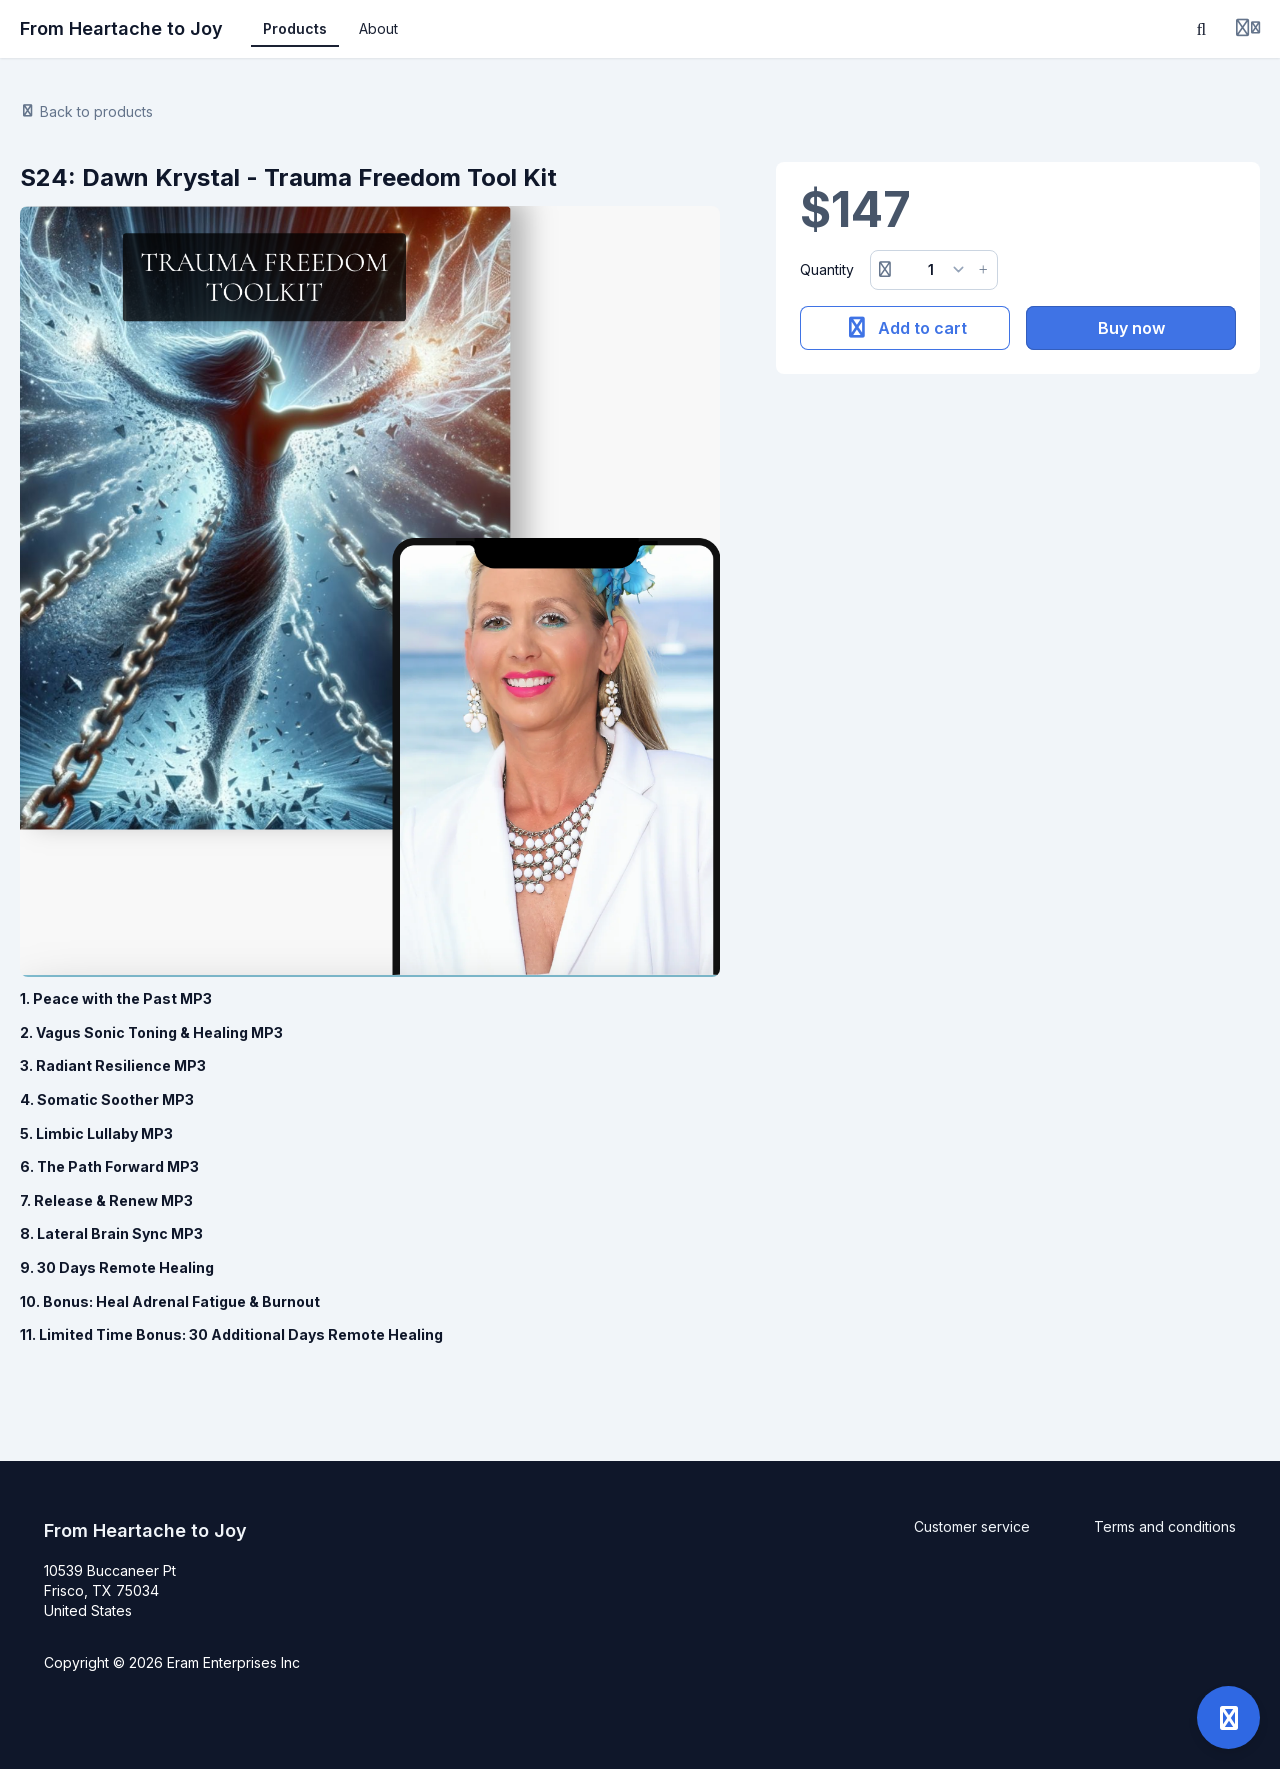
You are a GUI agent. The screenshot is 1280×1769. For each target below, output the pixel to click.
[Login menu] (1248, 29)
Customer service (972, 1526)
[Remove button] (885, 270)
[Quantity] (934, 270)
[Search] (1202, 29)
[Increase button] (983, 270)
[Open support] (1228, 1717)
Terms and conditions (1165, 1526)
